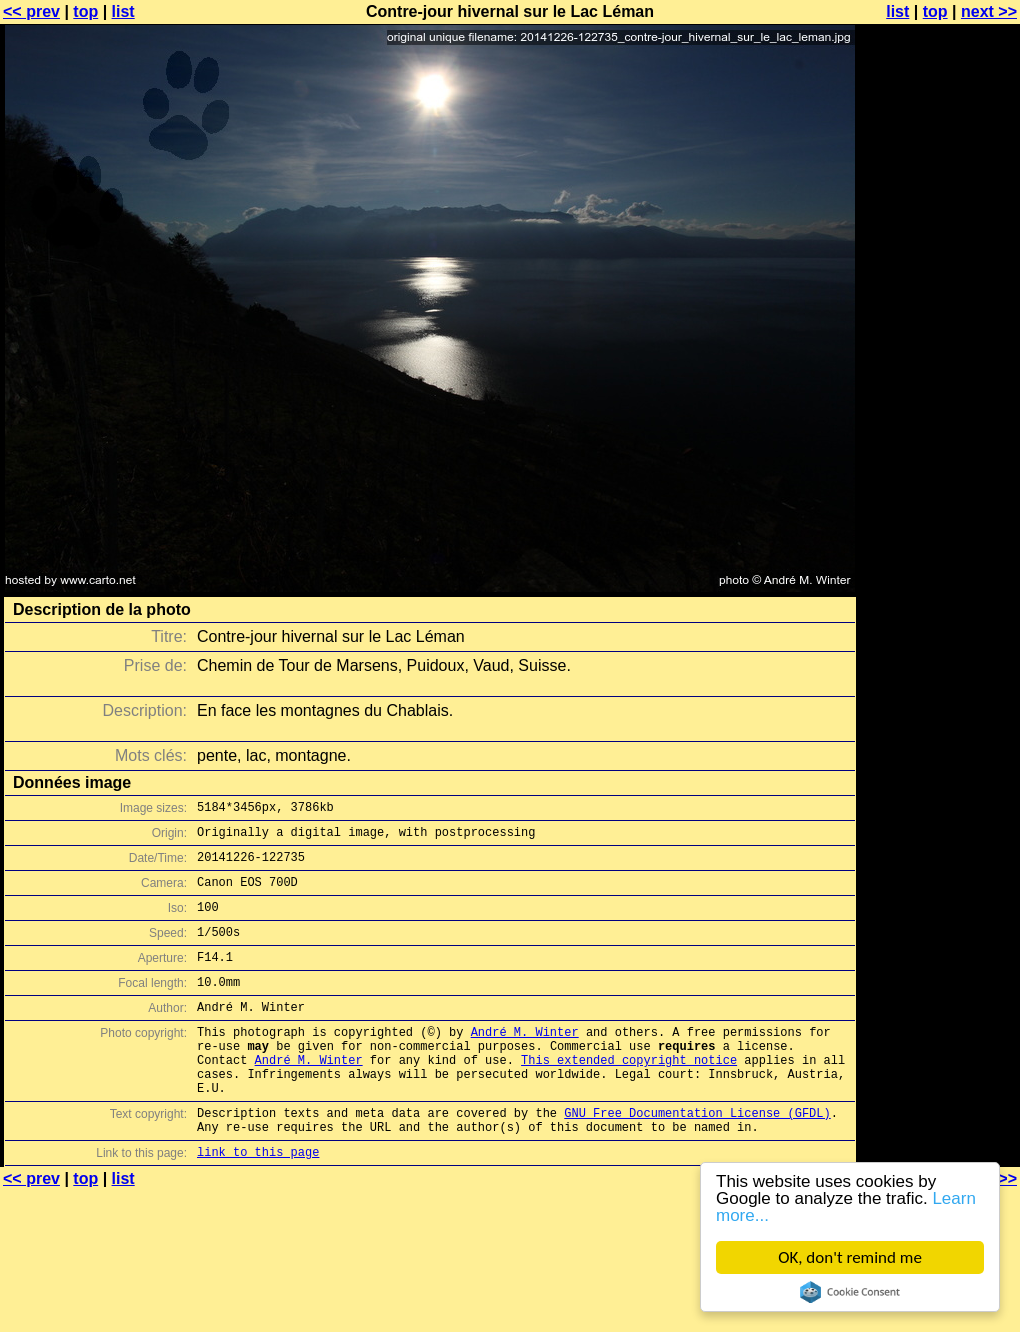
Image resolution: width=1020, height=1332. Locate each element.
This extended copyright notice (629, 1095)
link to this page (258, 1202)
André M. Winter (525, 1061)
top (85, 11)
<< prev (31, 11)
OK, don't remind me (850, 1257)
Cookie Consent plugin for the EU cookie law (850, 1292)
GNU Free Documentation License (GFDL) (697, 1157)
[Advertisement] (939, 257)
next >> (989, 11)
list (123, 11)
